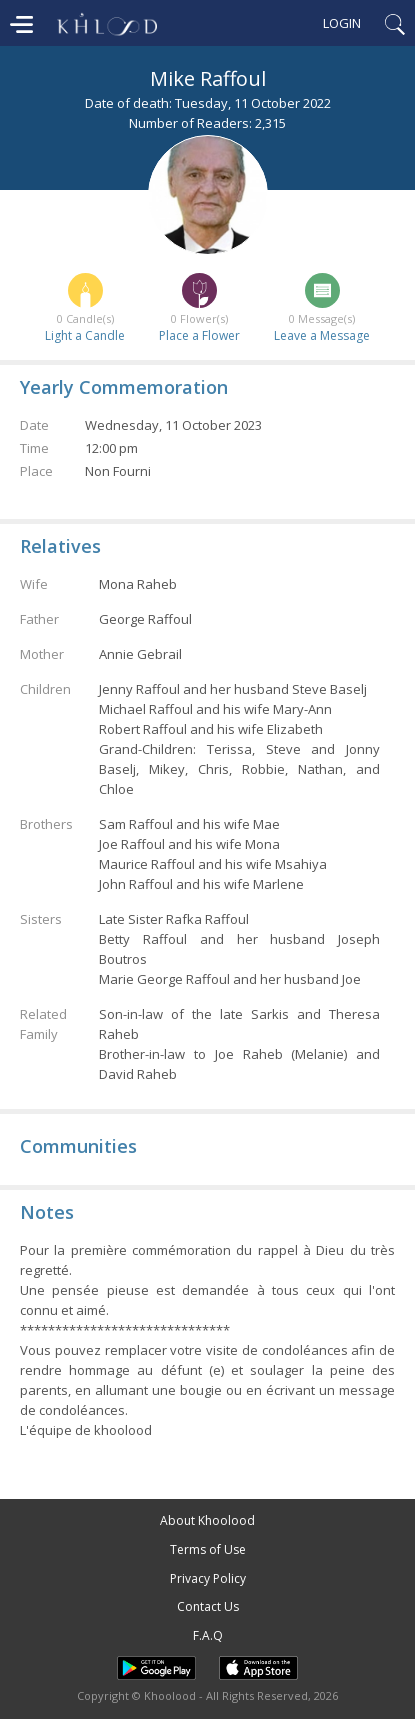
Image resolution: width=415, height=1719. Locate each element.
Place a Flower (199, 335)
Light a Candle (85, 335)
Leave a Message (322, 335)
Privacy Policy (208, 1578)
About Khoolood (207, 1520)
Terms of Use (208, 1549)
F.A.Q (208, 1635)
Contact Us (208, 1606)
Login (342, 23)
